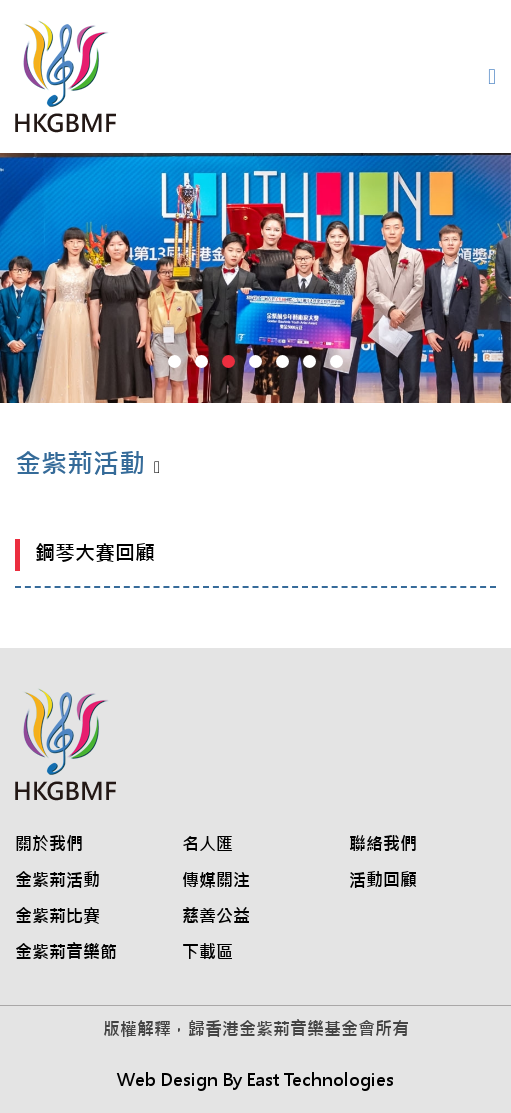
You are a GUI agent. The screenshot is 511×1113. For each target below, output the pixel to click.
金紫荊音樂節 (66, 952)
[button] (174, 361)
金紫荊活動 (57, 880)
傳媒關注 (216, 880)
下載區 (207, 952)
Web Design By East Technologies (255, 1080)
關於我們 (49, 844)
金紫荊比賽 (57, 916)
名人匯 (207, 844)
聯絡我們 (383, 844)
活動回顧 (383, 880)
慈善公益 (216, 916)
